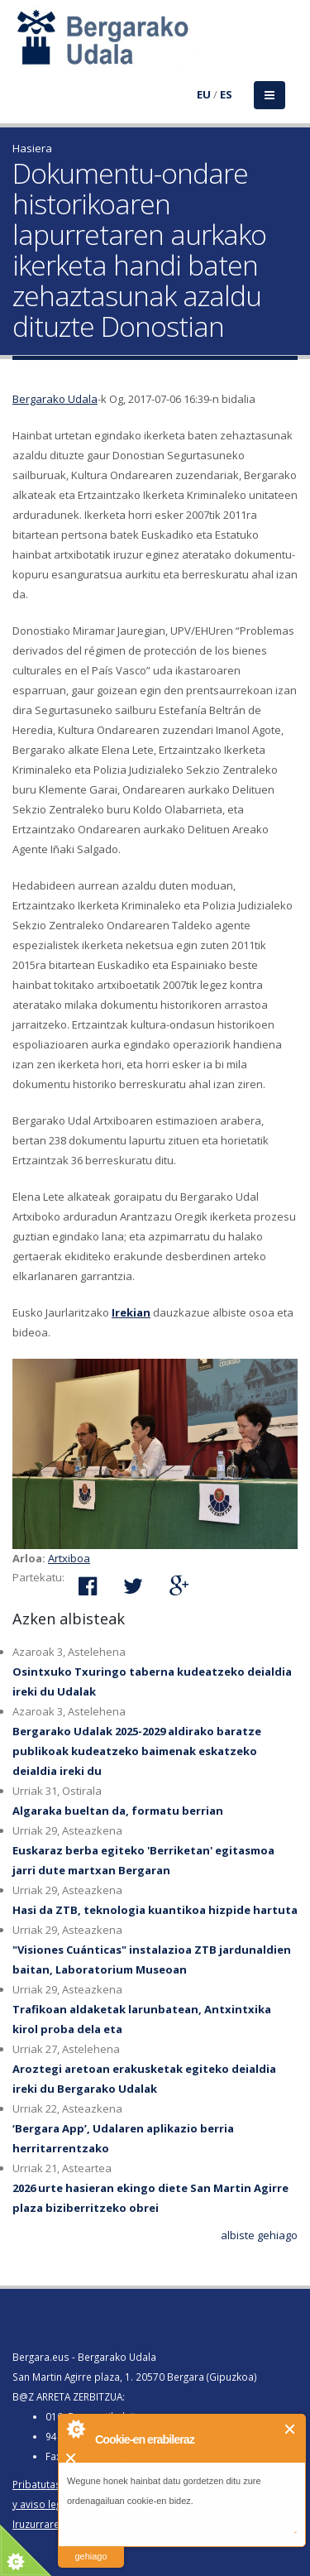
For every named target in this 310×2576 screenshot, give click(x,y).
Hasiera (32, 148)
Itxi (290, 2429)
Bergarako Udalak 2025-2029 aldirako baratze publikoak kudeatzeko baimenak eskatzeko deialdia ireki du (136, 1751)
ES (226, 94)
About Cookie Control (75, 2429)
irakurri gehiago (90, 2545)
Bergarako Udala (55, 398)
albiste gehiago (259, 2235)
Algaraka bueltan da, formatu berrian (117, 1810)
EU (204, 94)
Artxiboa (69, 1558)
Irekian (131, 1312)
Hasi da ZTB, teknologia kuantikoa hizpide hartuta (155, 1909)
